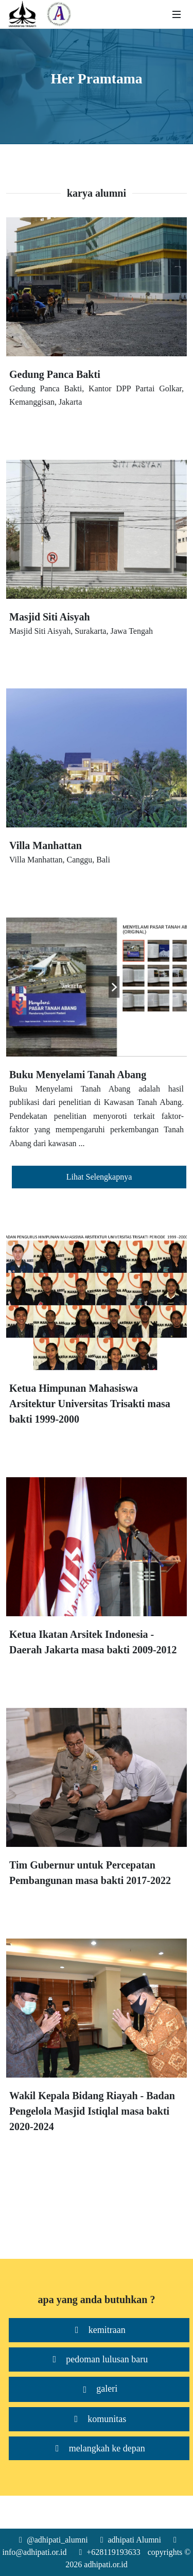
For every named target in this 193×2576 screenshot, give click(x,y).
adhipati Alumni (131, 2539)
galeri (99, 2389)
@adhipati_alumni (54, 2539)
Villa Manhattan (45, 845)
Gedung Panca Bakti (54, 374)
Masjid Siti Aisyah (49, 617)
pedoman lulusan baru (99, 2359)
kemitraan (99, 2330)
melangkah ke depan (99, 2448)
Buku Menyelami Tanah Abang (77, 1074)
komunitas (99, 2419)
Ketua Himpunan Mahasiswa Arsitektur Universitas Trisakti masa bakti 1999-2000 (89, 1403)
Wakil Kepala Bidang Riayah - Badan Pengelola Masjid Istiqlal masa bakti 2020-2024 (92, 2111)
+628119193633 (110, 2552)
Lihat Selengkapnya (99, 1176)
